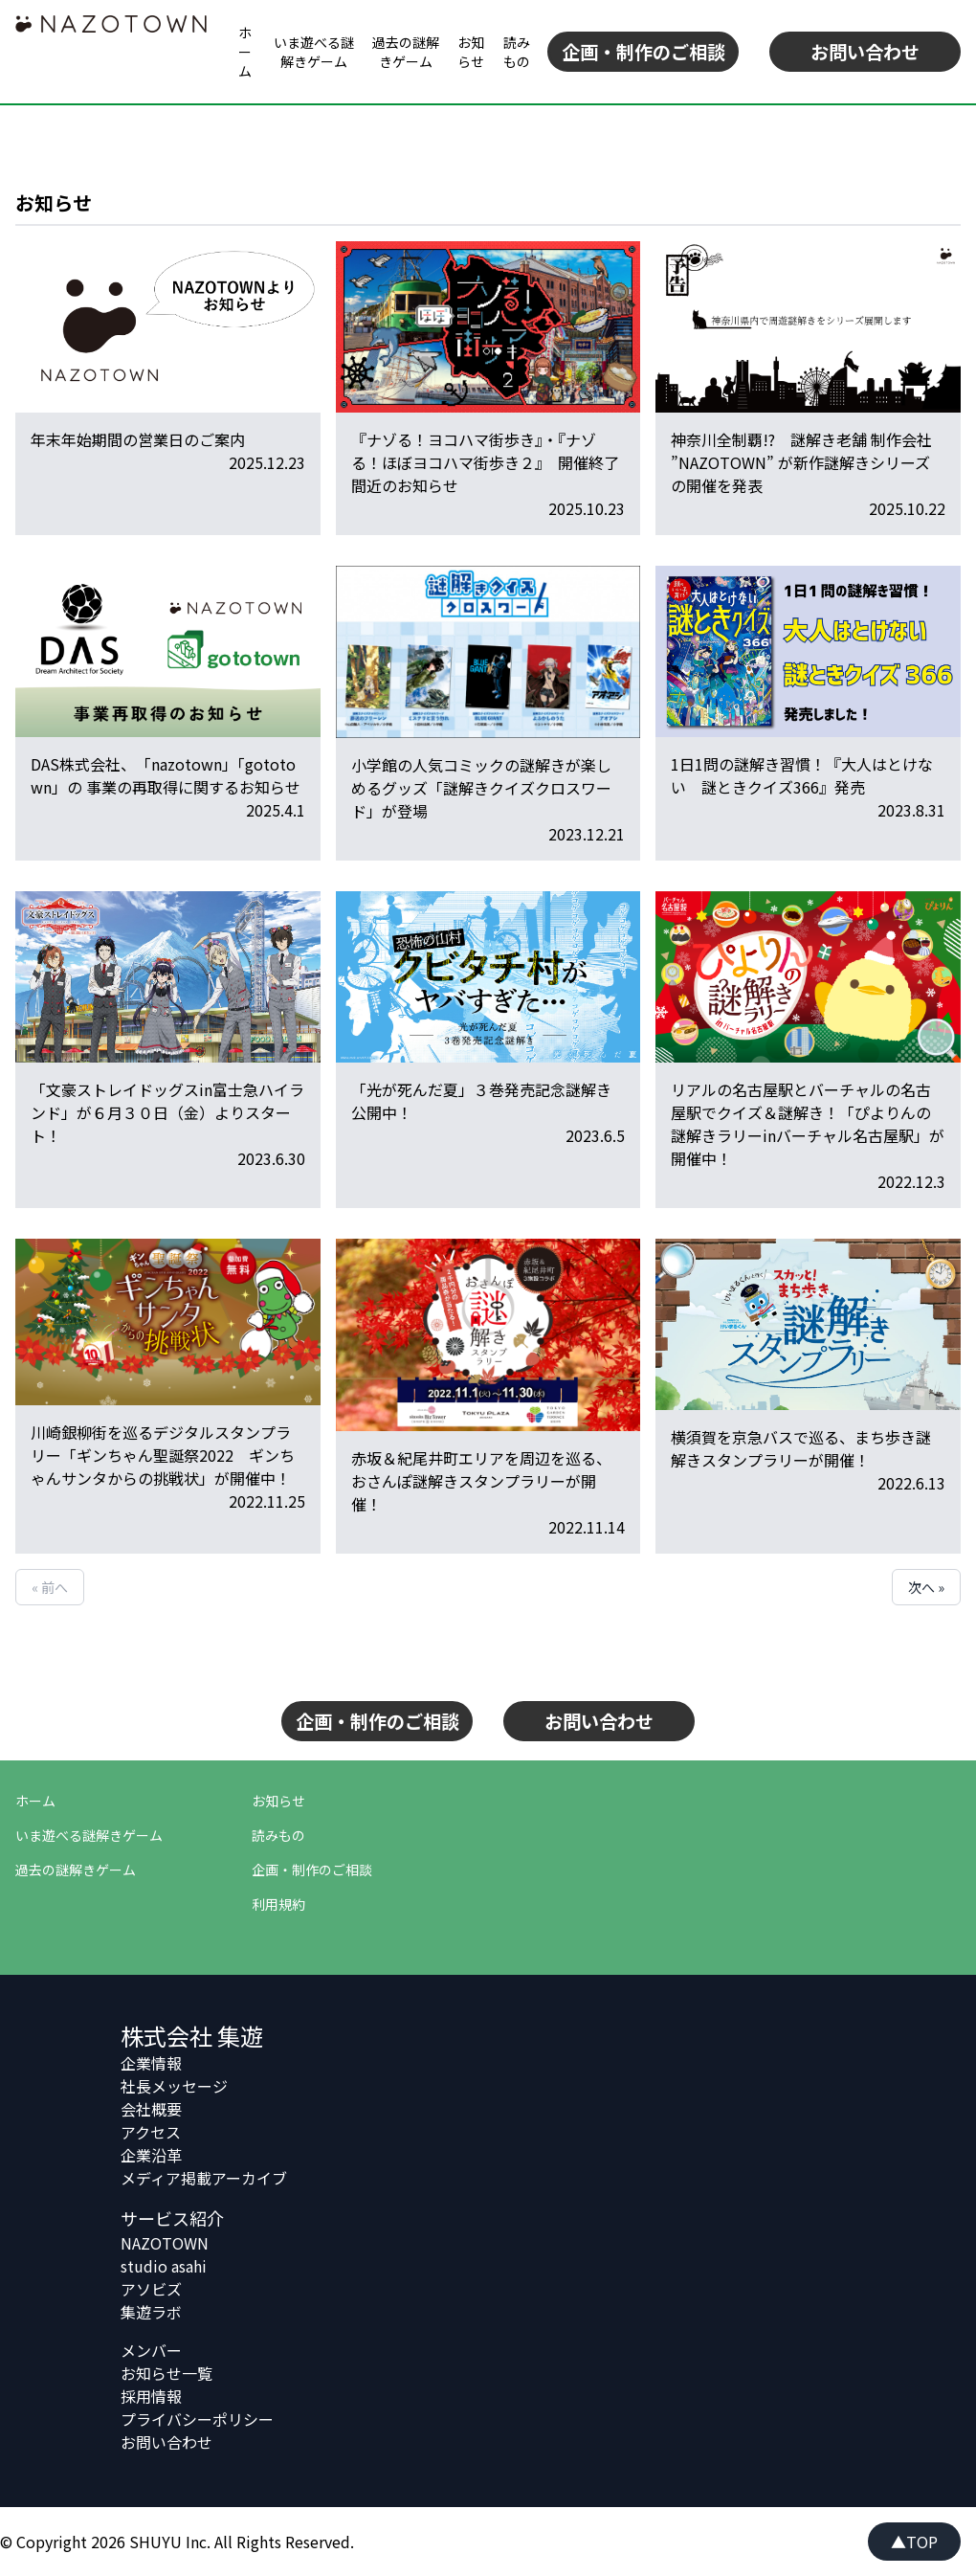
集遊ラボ (151, 2311)
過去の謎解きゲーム (405, 52)
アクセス (151, 2131)
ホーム (245, 51)
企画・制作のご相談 (643, 51)
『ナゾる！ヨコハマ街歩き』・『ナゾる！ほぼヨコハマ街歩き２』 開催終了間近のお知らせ (485, 462)
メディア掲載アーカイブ (204, 2177)
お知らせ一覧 (166, 2373)
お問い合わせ (865, 51)
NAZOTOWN (165, 2242)
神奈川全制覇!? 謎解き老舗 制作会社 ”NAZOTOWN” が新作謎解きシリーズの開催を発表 (801, 462)
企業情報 (151, 2062)
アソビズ (151, 2288)
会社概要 (151, 2108)
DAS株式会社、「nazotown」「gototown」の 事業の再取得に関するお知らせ (165, 775)
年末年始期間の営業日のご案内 (138, 439)
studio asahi (164, 2265)
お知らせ (470, 52)
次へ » (926, 1587)
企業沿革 (151, 2154)
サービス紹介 (172, 2218)
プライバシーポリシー (197, 2419)
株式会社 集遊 (192, 2035)
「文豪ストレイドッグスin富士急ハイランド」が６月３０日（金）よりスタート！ (167, 1112)
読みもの (516, 52)
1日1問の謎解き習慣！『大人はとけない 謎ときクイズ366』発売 (802, 775)
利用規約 (278, 1904)
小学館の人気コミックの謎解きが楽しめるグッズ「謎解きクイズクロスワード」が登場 (481, 787)
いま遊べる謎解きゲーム (314, 52)
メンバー (151, 2350)
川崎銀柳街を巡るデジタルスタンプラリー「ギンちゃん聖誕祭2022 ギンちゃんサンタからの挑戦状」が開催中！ (163, 1455)
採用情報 (151, 2396)
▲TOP (914, 2541)
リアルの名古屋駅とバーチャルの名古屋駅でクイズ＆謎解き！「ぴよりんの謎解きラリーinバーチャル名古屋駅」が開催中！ (807, 1124)
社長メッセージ (174, 2085)
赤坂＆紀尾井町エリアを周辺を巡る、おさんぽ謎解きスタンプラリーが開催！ (481, 1480)
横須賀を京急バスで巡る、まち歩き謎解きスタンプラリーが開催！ (801, 1448)
